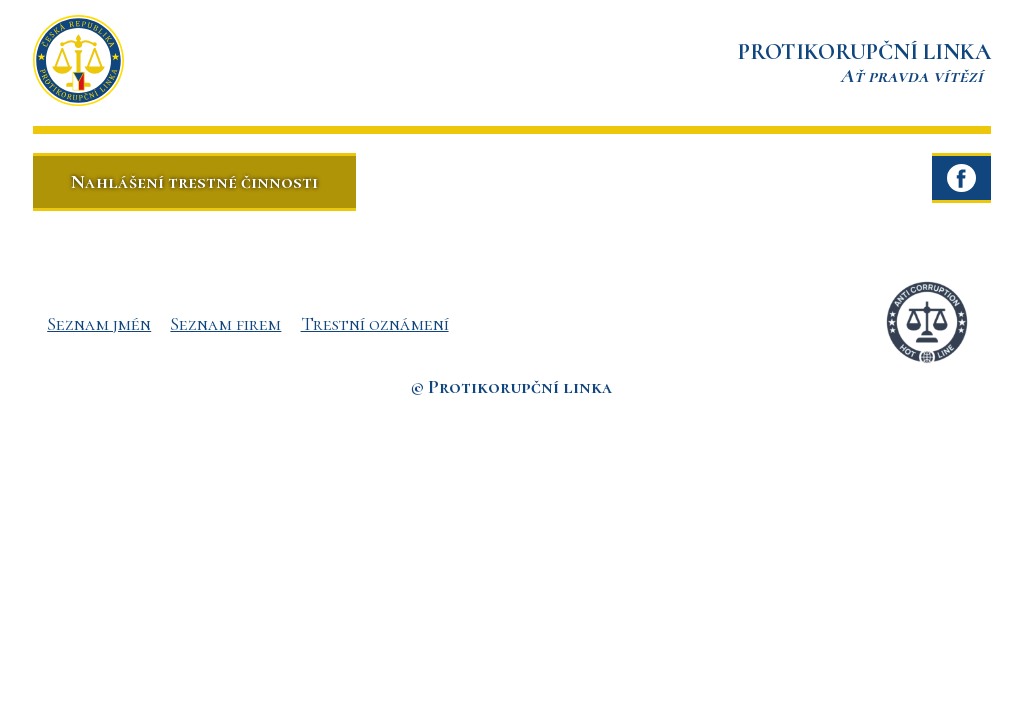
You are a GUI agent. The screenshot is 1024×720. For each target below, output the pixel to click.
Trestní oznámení (375, 323)
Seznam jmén (99, 323)
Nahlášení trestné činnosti (194, 181)
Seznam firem (225, 323)
